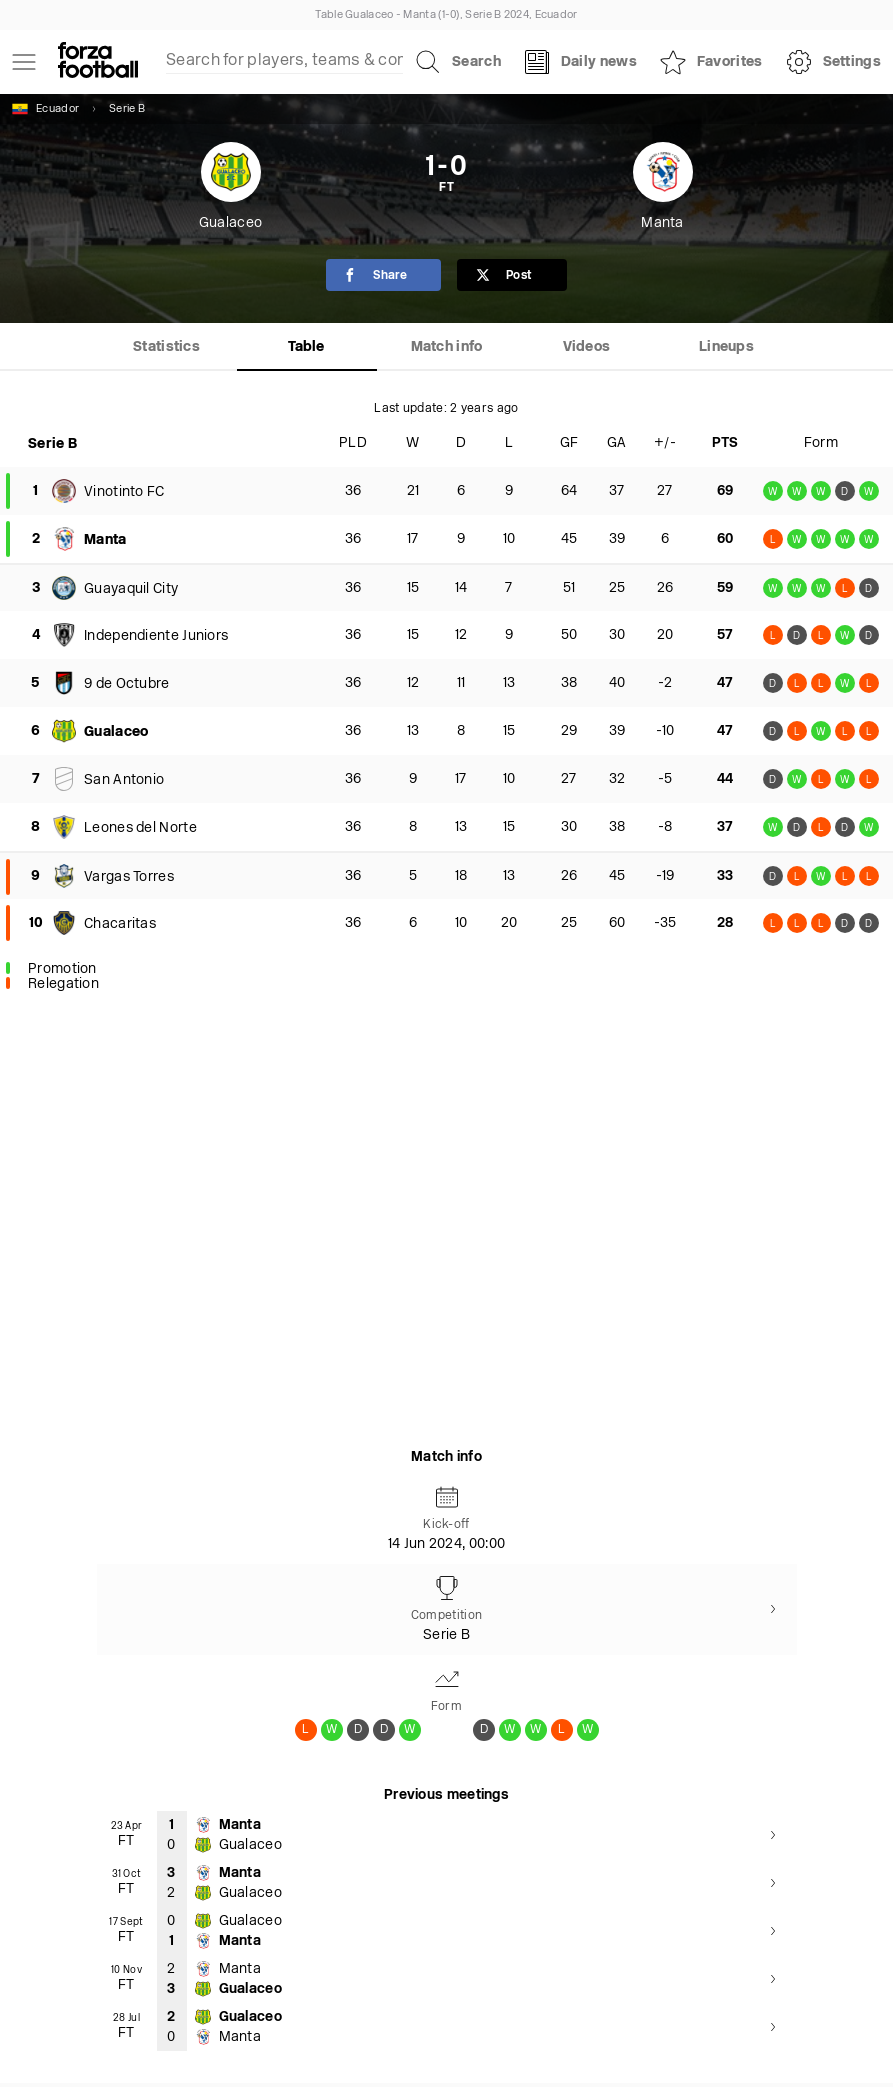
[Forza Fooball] (98, 62)
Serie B (127, 109)
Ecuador (45, 109)
